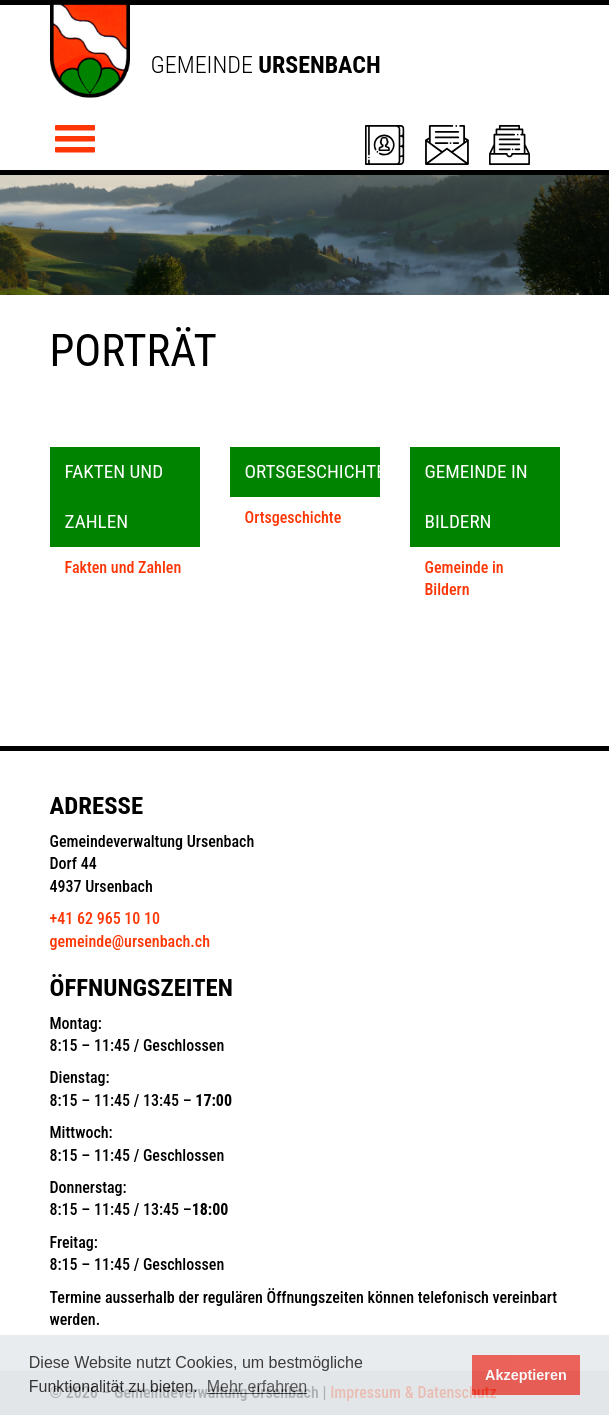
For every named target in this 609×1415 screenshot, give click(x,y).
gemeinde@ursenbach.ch (130, 941)
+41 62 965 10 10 (105, 918)
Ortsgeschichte (293, 517)
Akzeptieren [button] (526, 1375)
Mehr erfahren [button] (257, 1386)
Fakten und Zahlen (123, 567)
